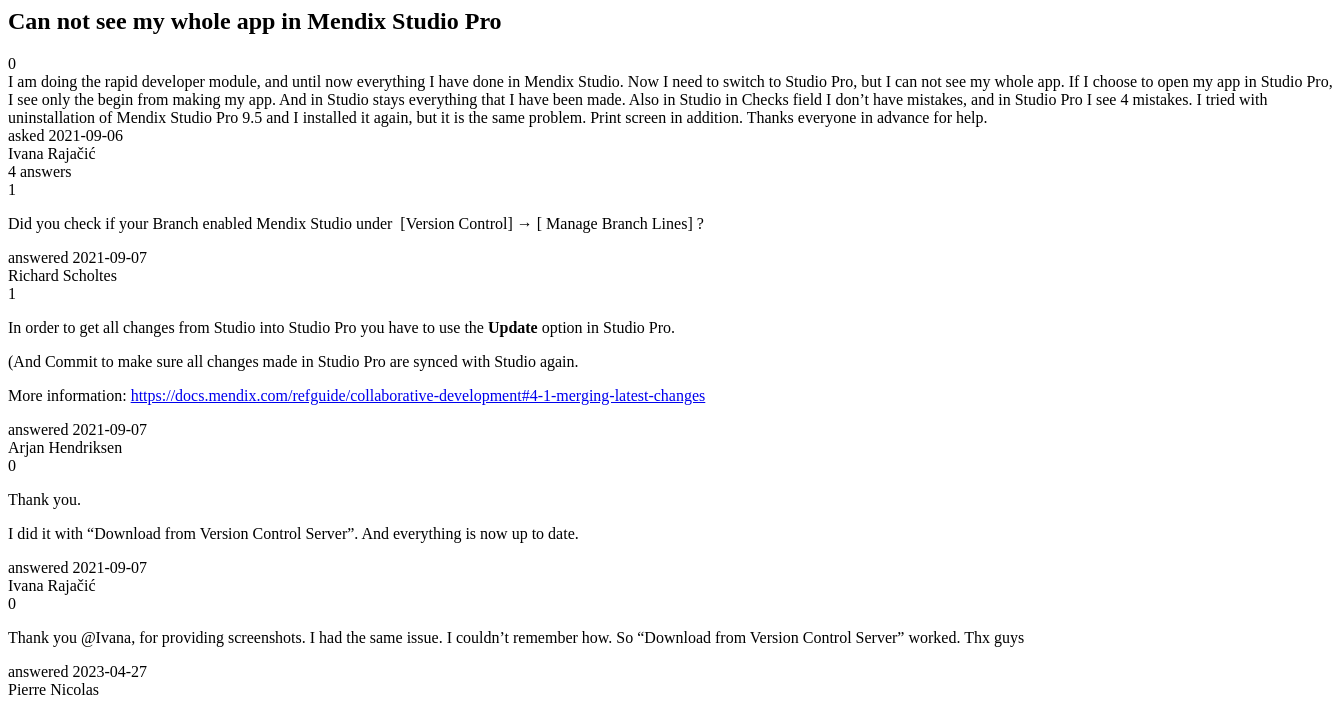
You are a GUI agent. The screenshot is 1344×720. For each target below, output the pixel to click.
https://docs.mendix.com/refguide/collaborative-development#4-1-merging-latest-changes (418, 395)
